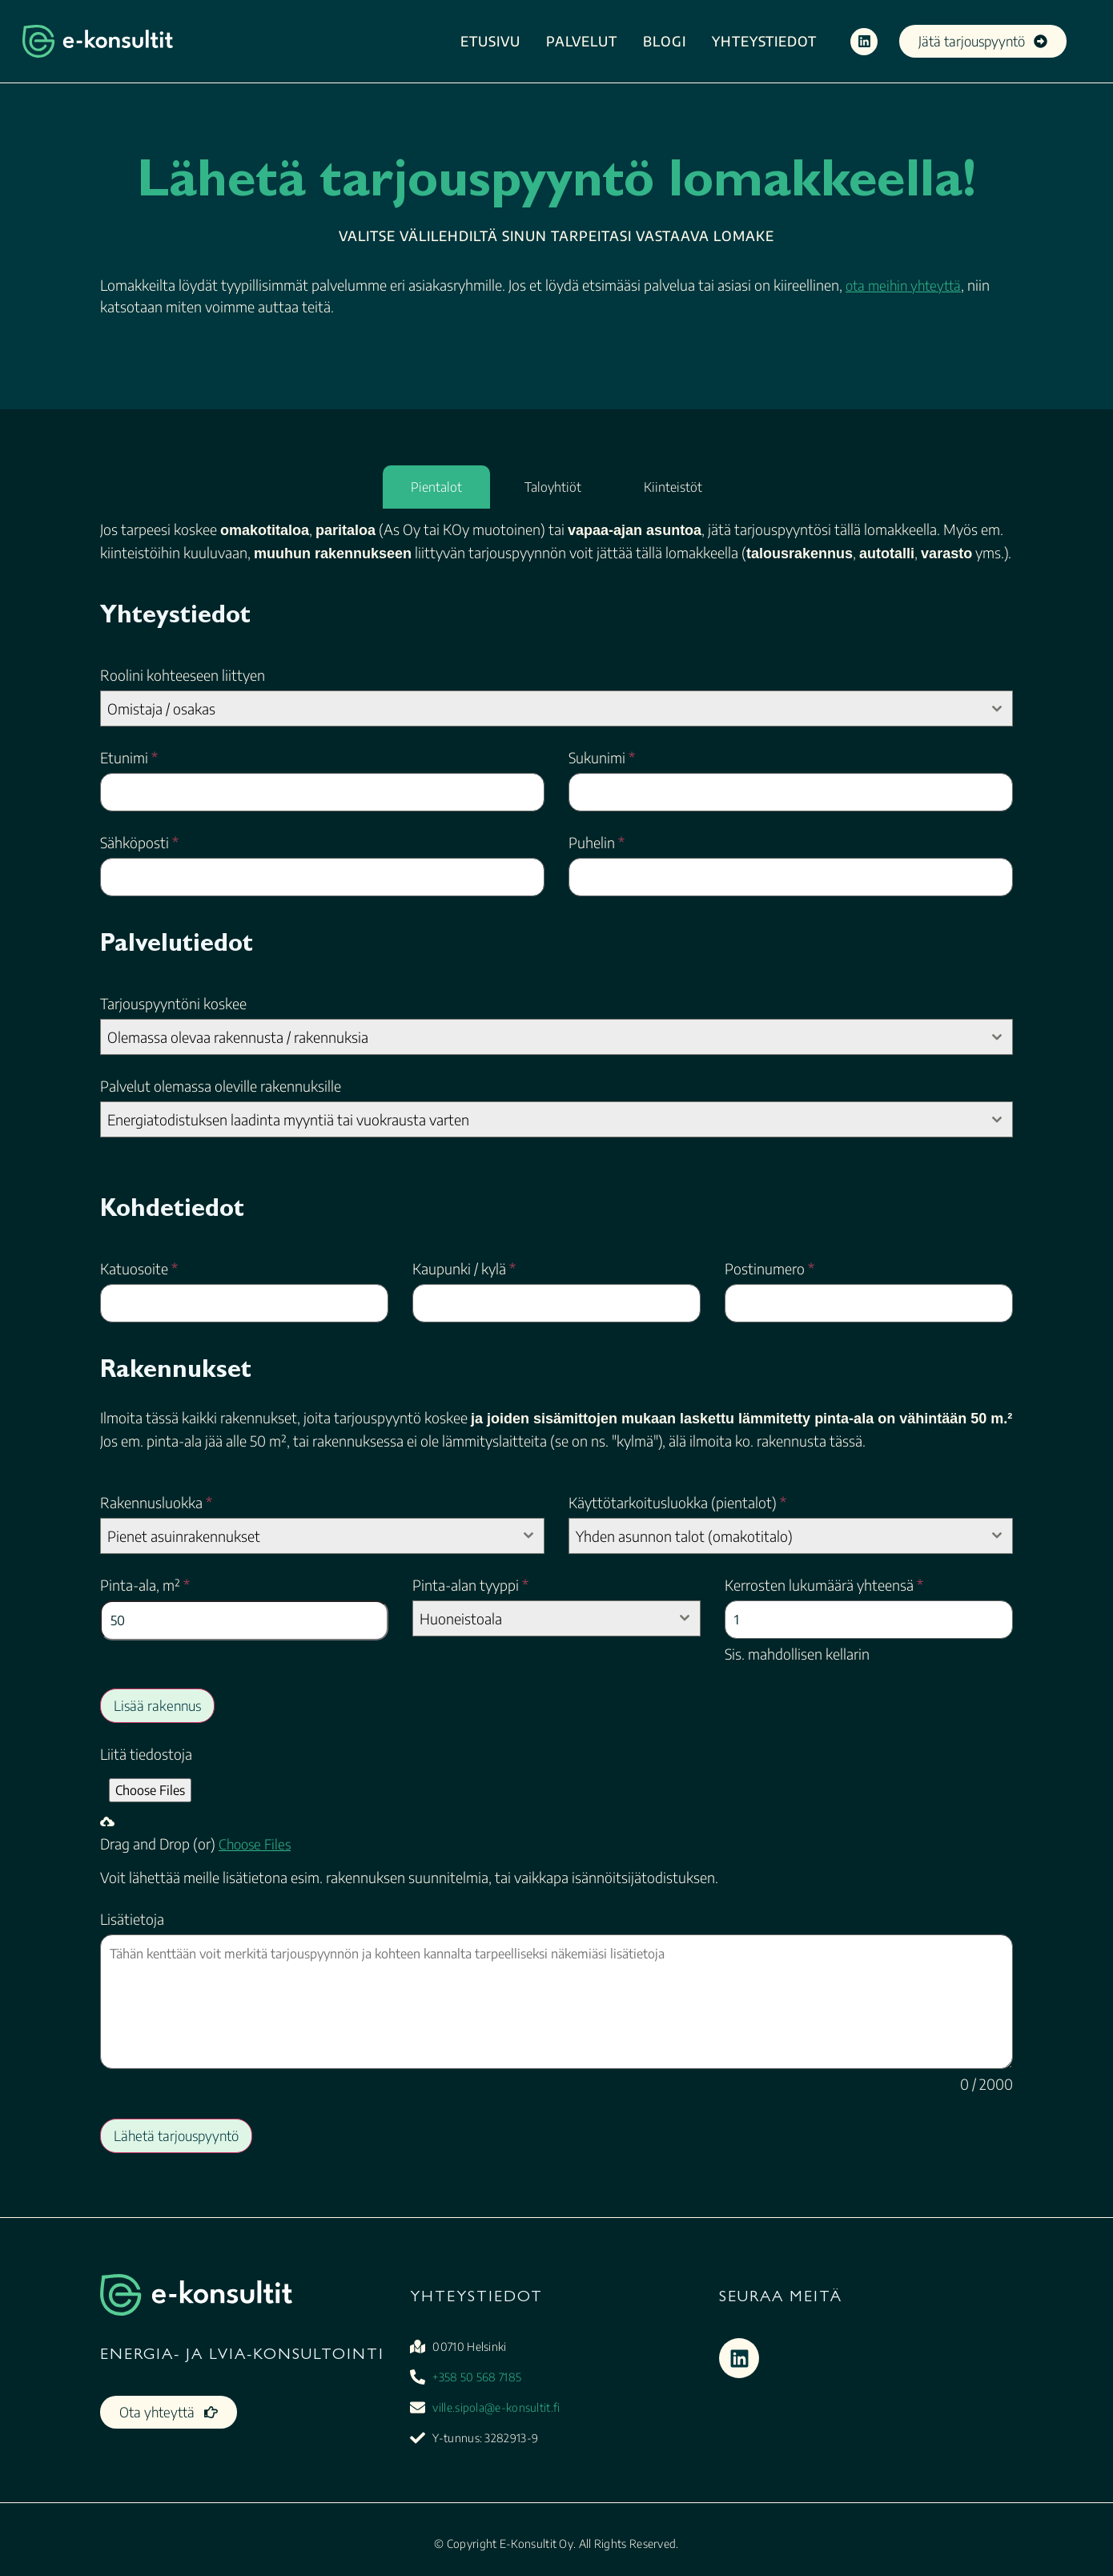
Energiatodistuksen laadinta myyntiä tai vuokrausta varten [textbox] (288, 1119)
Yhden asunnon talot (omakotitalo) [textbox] (684, 1536)
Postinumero (769, 1269)
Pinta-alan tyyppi (470, 1585)
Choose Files (255, 1844)
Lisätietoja (132, 1919)
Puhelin (597, 842)
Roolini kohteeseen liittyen (182, 675)
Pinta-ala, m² (145, 1585)
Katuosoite (139, 1269)
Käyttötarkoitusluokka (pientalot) (677, 1502)
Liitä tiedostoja (146, 1754)
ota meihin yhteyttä (903, 285)
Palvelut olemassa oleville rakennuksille (220, 1086)
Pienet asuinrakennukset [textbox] (183, 1536)
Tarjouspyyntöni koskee (173, 1003)
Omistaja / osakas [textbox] (161, 708)
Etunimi (129, 758)
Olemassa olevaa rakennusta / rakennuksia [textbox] (237, 1037)
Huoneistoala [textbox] (461, 1618)
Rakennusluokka (156, 1502)
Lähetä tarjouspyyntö (176, 2135)
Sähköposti (139, 842)
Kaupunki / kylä (464, 1269)
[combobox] (556, 708)
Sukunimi (602, 758)
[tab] (436, 487)
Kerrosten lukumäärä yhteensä (824, 1585)
